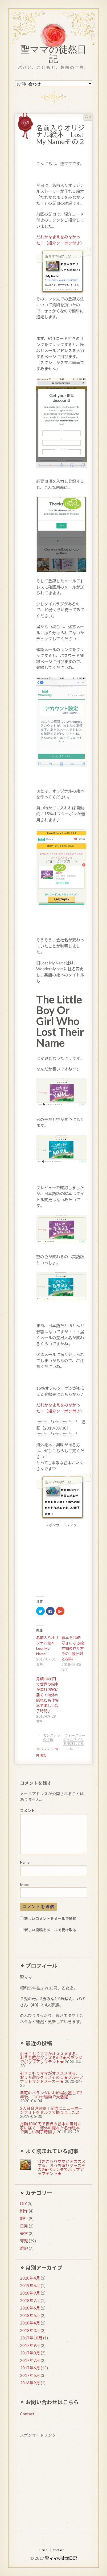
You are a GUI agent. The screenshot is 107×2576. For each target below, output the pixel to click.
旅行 (24, 2218)
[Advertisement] (53, 2483)
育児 (24, 2240)
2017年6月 (30, 2367)
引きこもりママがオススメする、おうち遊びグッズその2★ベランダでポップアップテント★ (51, 2057)
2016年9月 (30, 2382)
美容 (24, 2233)
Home (43, 2550)
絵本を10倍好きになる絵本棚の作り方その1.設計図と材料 (72, 1648)
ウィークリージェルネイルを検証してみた (74, 1741)
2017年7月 (30, 2360)
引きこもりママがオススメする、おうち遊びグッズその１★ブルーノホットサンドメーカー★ (52, 2077)
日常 (24, 2225)
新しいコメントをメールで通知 (50, 1919)
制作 (24, 2210)
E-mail (25, 1884)
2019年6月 (30, 2285)
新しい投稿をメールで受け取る (50, 1930)
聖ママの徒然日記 (53, 55)
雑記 (43, 1755)
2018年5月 (30, 2315)
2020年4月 (30, 2278)
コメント (27, 1811)
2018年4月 (30, 2322)
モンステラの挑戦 (52, 1737)
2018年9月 (30, 2293)
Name (25, 1862)
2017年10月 (31, 2337)
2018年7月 (30, 2300)
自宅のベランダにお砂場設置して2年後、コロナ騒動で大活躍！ (51, 2094)
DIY (23, 2203)
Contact (27, 2413)
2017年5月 (30, 2375)
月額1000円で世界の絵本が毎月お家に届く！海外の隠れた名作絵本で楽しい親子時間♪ (47, 1695)
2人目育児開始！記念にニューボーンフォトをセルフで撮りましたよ (51, 2110)
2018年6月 (30, 2307)
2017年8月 (30, 2352)
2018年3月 (30, 2330)
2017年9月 (30, 2345)
